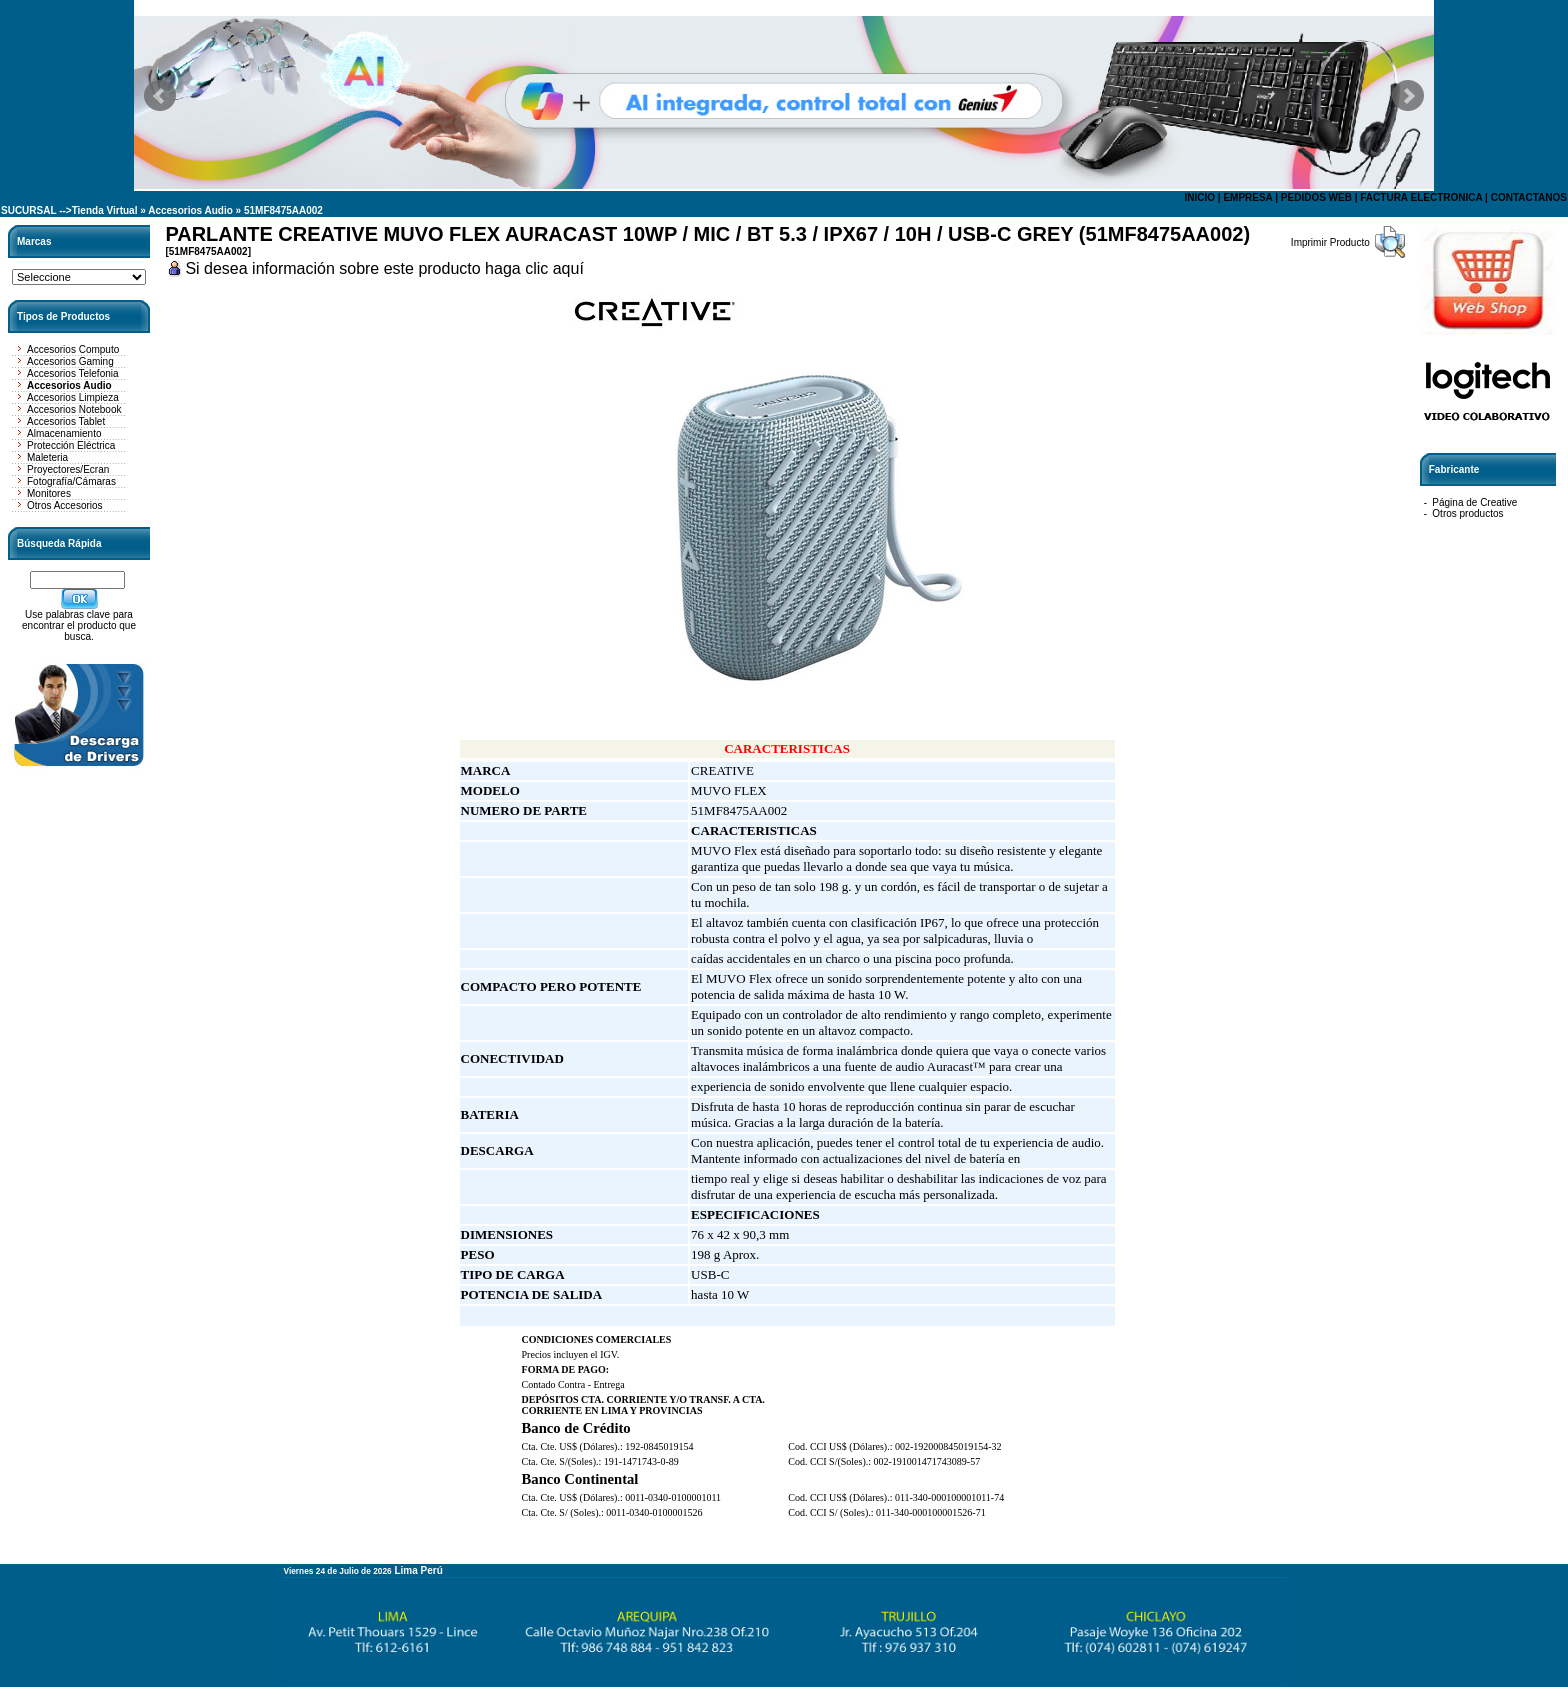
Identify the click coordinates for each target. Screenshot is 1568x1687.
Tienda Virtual (105, 210)
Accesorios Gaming (70, 361)
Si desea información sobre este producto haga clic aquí (384, 268)
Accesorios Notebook (74, 409)
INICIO (1199, 197)
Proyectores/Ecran (68, 469)
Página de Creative (1474, 502)
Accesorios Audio (190, 210)
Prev (160, 96)
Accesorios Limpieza (73, 397)
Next (1408, 96)
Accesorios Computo (73, 349)
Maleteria (47, 457)
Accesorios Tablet (66, 421)
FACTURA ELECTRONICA (1421, 197)
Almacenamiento (64, 433)
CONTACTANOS (1529, 197)
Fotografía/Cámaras (71, 481)
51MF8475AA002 (283, 210)
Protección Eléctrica (71, 445)
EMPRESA (1247, 197)
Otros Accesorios (65, 505)
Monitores (49, 493)
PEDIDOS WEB (1316, 197)
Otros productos (1467, 513)
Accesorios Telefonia (73, 373)
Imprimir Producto (1330, 242)
